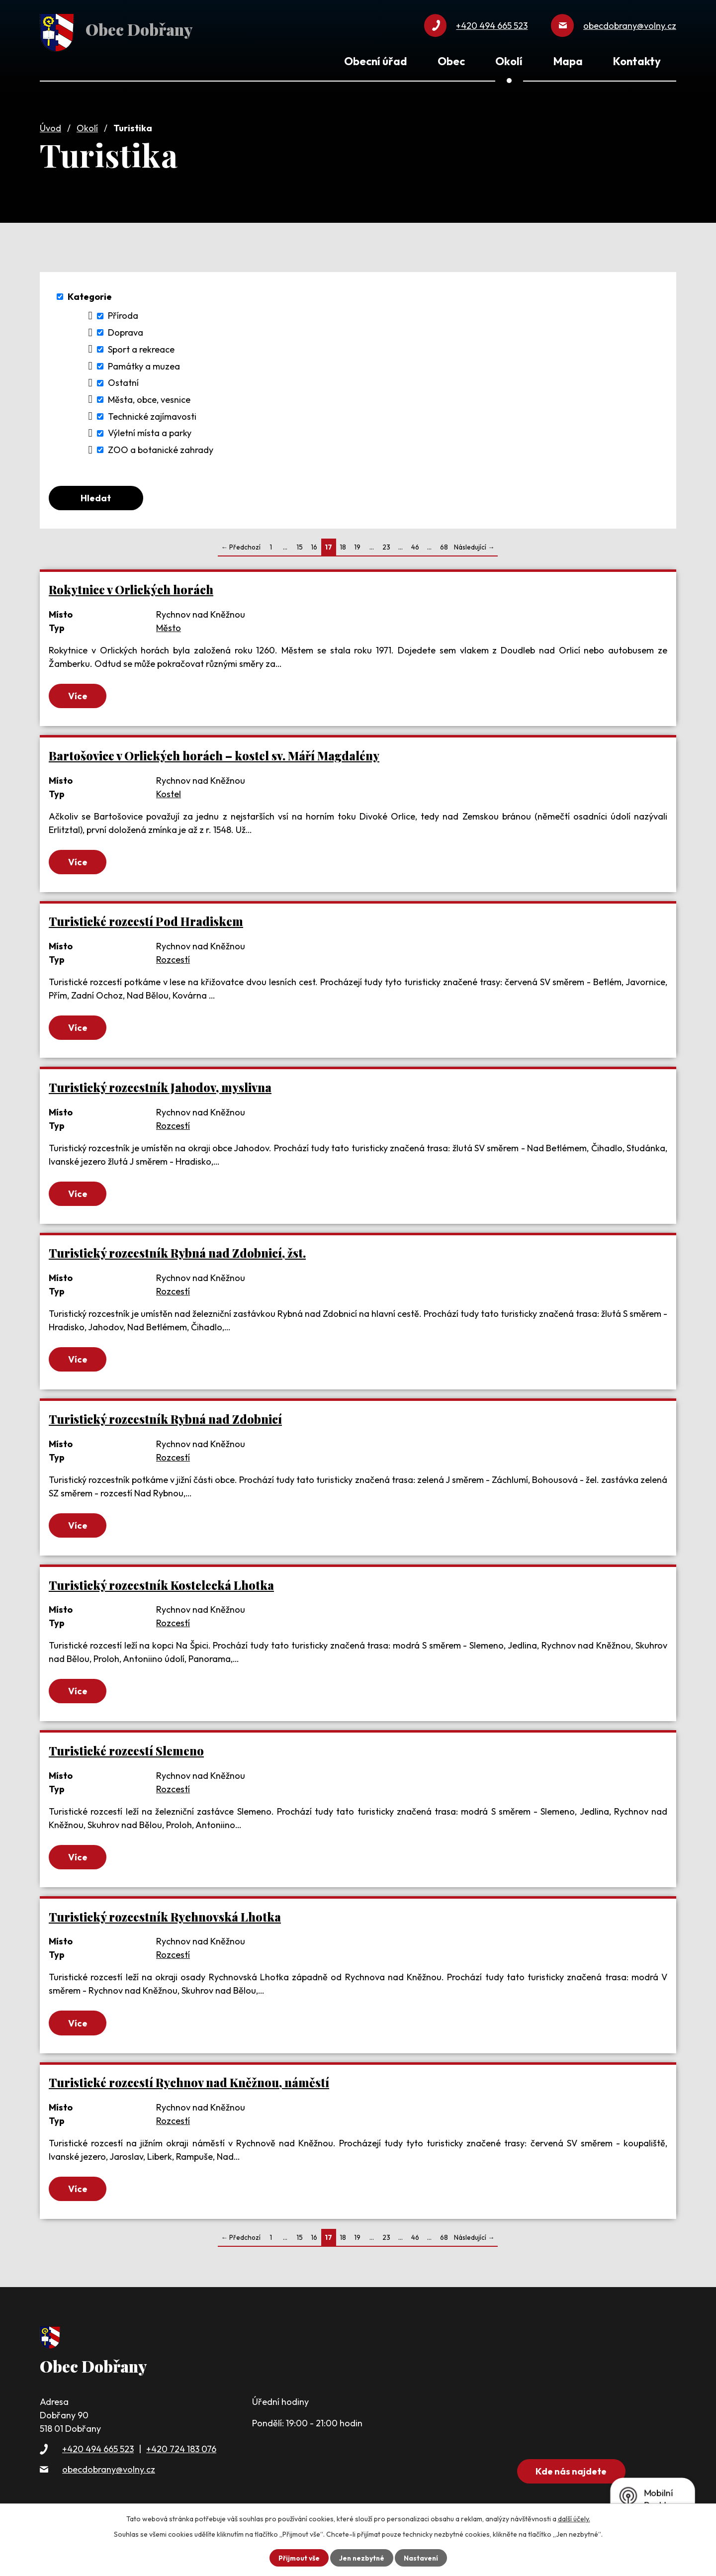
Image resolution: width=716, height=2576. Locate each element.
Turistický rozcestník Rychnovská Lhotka (165, 1920)
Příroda (123, 313)
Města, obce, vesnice (149, 397)
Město (168, 626)
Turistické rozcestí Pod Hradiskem (146, 921)
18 (343, 545)
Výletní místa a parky (149, 430)
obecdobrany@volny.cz (108, 2474)
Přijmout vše (297, 2557)
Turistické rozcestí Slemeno (126, 1753)
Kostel (168, 793)
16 (314, 545)
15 (299, 545)
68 (444, 545)
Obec (451, 61)
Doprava (125, 330)
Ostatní (123, 380)
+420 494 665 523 (98, 2454)
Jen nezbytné (361, 2557)
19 (357, 545)
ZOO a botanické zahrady (160, 447)
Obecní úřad (375, 61)
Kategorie (90, 294)
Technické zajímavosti (152, 414)
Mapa (568, 61)
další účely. (574, 2518)
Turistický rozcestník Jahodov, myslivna (160, 1088)
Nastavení (422, 2557)
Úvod (50, 125)
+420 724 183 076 (181, 2454)
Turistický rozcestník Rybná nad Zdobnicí (165, 1420)
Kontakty (637, 61)
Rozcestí (173, 959)
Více (80, 695)
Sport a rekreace (141, 347)
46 (415, 545)
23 (386, 545)
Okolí (87, 125)
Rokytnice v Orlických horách (131, 588)
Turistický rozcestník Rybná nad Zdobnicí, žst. (177, 1254)
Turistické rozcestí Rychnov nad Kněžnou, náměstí (189, 2087)
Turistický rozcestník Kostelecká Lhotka (161, 1587)
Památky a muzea (144, 363)
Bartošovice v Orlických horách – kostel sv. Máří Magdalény (214, 754)
